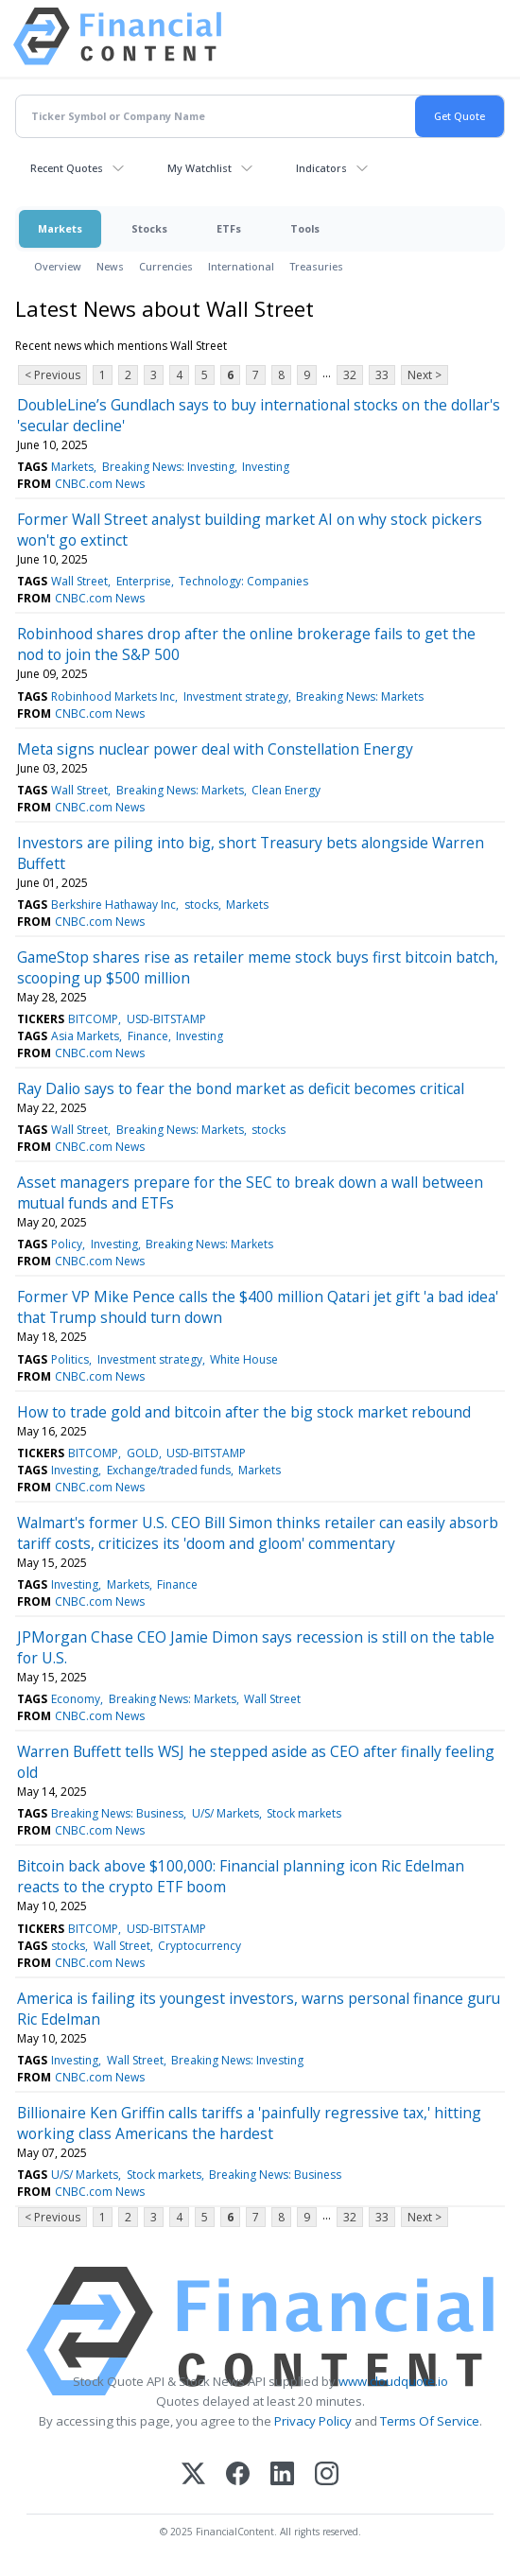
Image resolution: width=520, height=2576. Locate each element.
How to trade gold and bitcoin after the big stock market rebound (244, 1411)
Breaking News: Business (117, 1813)
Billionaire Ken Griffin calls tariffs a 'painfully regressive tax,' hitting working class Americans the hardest (249, 2123)
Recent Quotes (66, 168)
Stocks (149, 228)
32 (349, 375)
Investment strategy (235, 696)
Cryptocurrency (199, 1946)
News (110, 266)
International (241, 266)
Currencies (166, 266)
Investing (265, 467)
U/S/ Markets (225, 1813)
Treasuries (316, 266)
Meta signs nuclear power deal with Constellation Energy (215, 749)
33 (382, 375)
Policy (66, 1244)
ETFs (229, 228)
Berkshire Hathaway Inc (113, 904)
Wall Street (79, 581)
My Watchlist (199, 168)
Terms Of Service (429, 2420)
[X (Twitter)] (193, 2475)
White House (244, 1359)
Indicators (321, 168)
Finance (148, 1036)
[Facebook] (237, 2475)
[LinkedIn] (282, 2475)
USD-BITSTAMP (166, 1019)
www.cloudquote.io (393, 2381)
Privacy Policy (313, 2420)
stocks (201, 904)
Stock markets (304, 1813)
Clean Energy (286, 790)
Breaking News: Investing (168, 467)
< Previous (52, 375)
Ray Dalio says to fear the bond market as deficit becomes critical (240, 1088)
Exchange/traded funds (169, 1470)
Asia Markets (85, 1036)
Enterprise (143, 581)
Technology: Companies (243, 581)
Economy (75, 1699)
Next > (424, 375)
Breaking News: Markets (360, 696)
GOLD (143, 1453)
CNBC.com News (100, 484)
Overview (57, 266)
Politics (70, 1359)
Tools (305, 228)
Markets (60, 228)
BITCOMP (93, 1019)
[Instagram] (326, 2475)
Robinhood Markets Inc (113, 696)
